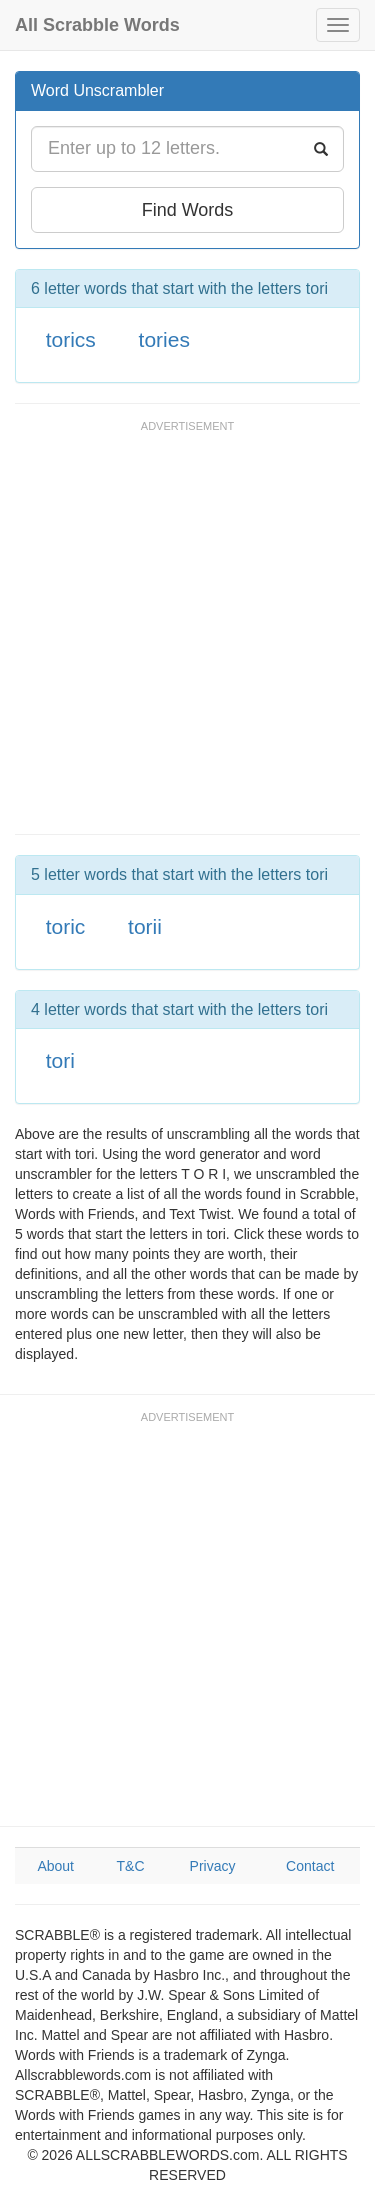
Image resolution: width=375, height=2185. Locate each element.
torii (145, 926)
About (55, 1866)
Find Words (188, 210)
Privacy (213, 1866)
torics (71, 339)
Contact (310, 1866)
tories (164, 339)
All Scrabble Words (97, 25)
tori (60, 1060)
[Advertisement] (187, 636)
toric (66, 926)
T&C (131, 1866)
